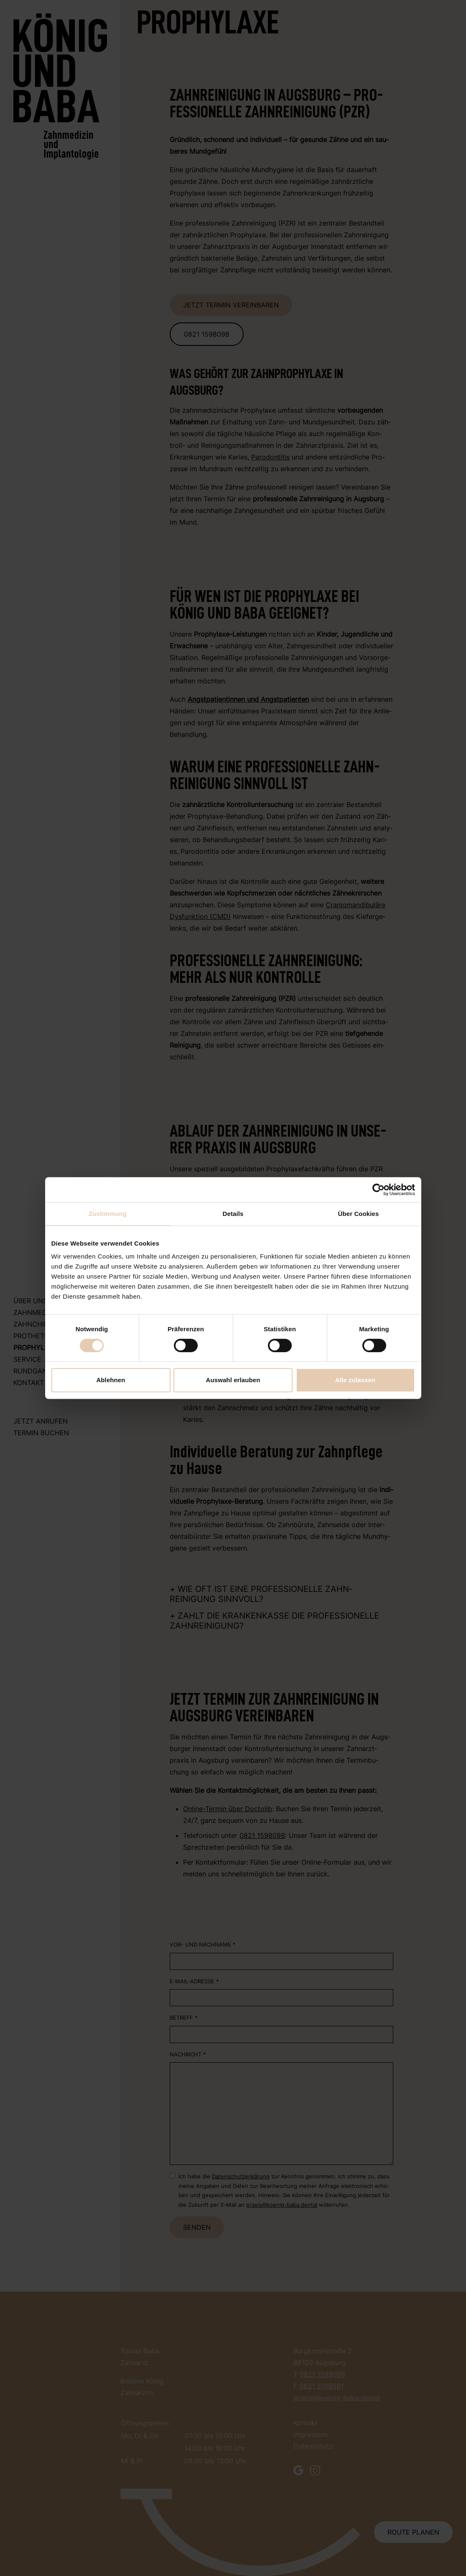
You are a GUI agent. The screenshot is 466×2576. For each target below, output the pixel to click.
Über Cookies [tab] (358, 1213)
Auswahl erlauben (233, 1379)
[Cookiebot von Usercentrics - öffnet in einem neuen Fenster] (378, 1189)
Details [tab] (233, 1213)
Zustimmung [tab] (108, 1213)
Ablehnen (110, 1379)
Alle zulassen (355, 1379)
